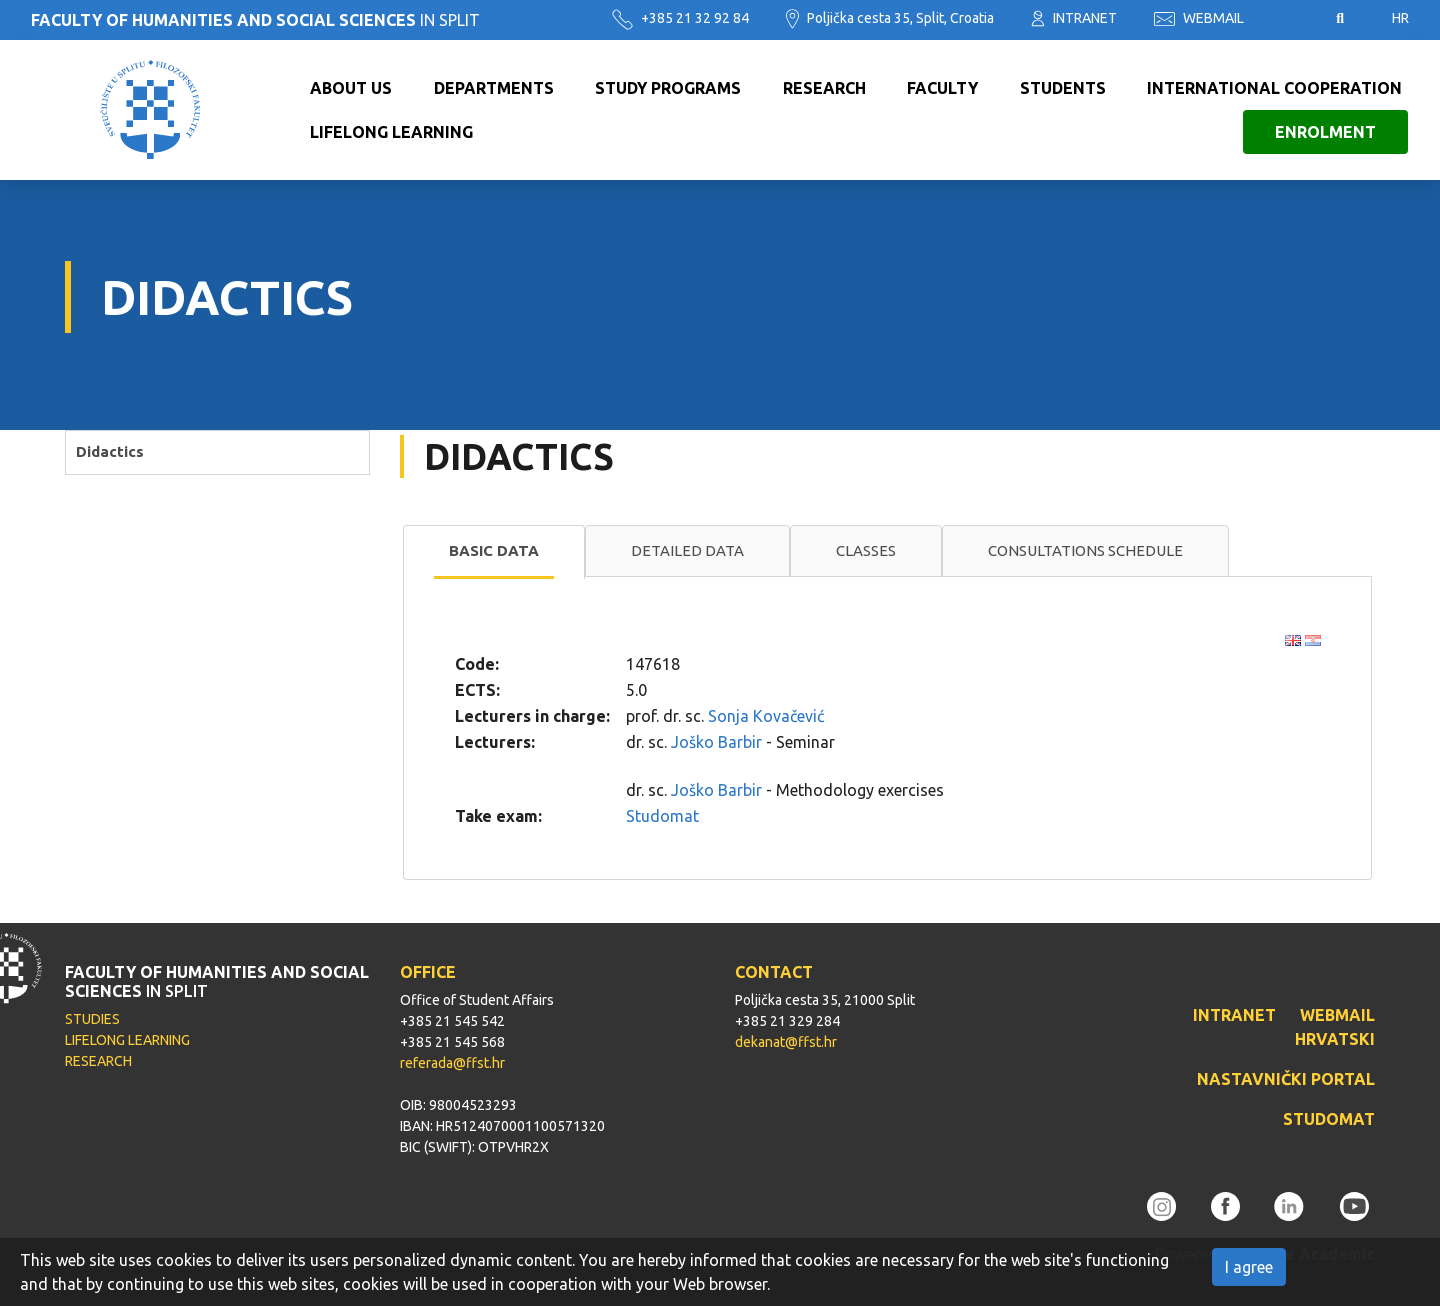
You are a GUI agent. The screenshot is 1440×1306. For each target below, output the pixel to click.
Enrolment (1325, 132)
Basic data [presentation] (494, 550)
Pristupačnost (1290, 19)
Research (824, 88)
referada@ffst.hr (452, 1063)
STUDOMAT (1329, 1119)
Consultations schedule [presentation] (1085, 550)
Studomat (662, 816)
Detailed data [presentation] (687, 550)
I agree (1249, 1267)
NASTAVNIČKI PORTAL (1286, 1079)
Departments (494, 88)
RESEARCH (98, 1061)
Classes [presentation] (866, 550)
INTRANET (1074, 18)
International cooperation (1274, 88)
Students (1063, 88)
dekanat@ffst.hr (786, 1042)
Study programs (668, 88)
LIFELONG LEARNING (127, 1040)
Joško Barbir (716, 742)
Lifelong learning (391, 132)
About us (351, 88)
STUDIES (92, 1019)
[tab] (494, 552)
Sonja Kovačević (766, 716)
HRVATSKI (1335, 1039)
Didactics (110, 451)
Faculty (942, 88)
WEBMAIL (1199, 18)
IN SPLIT (255, 20)
